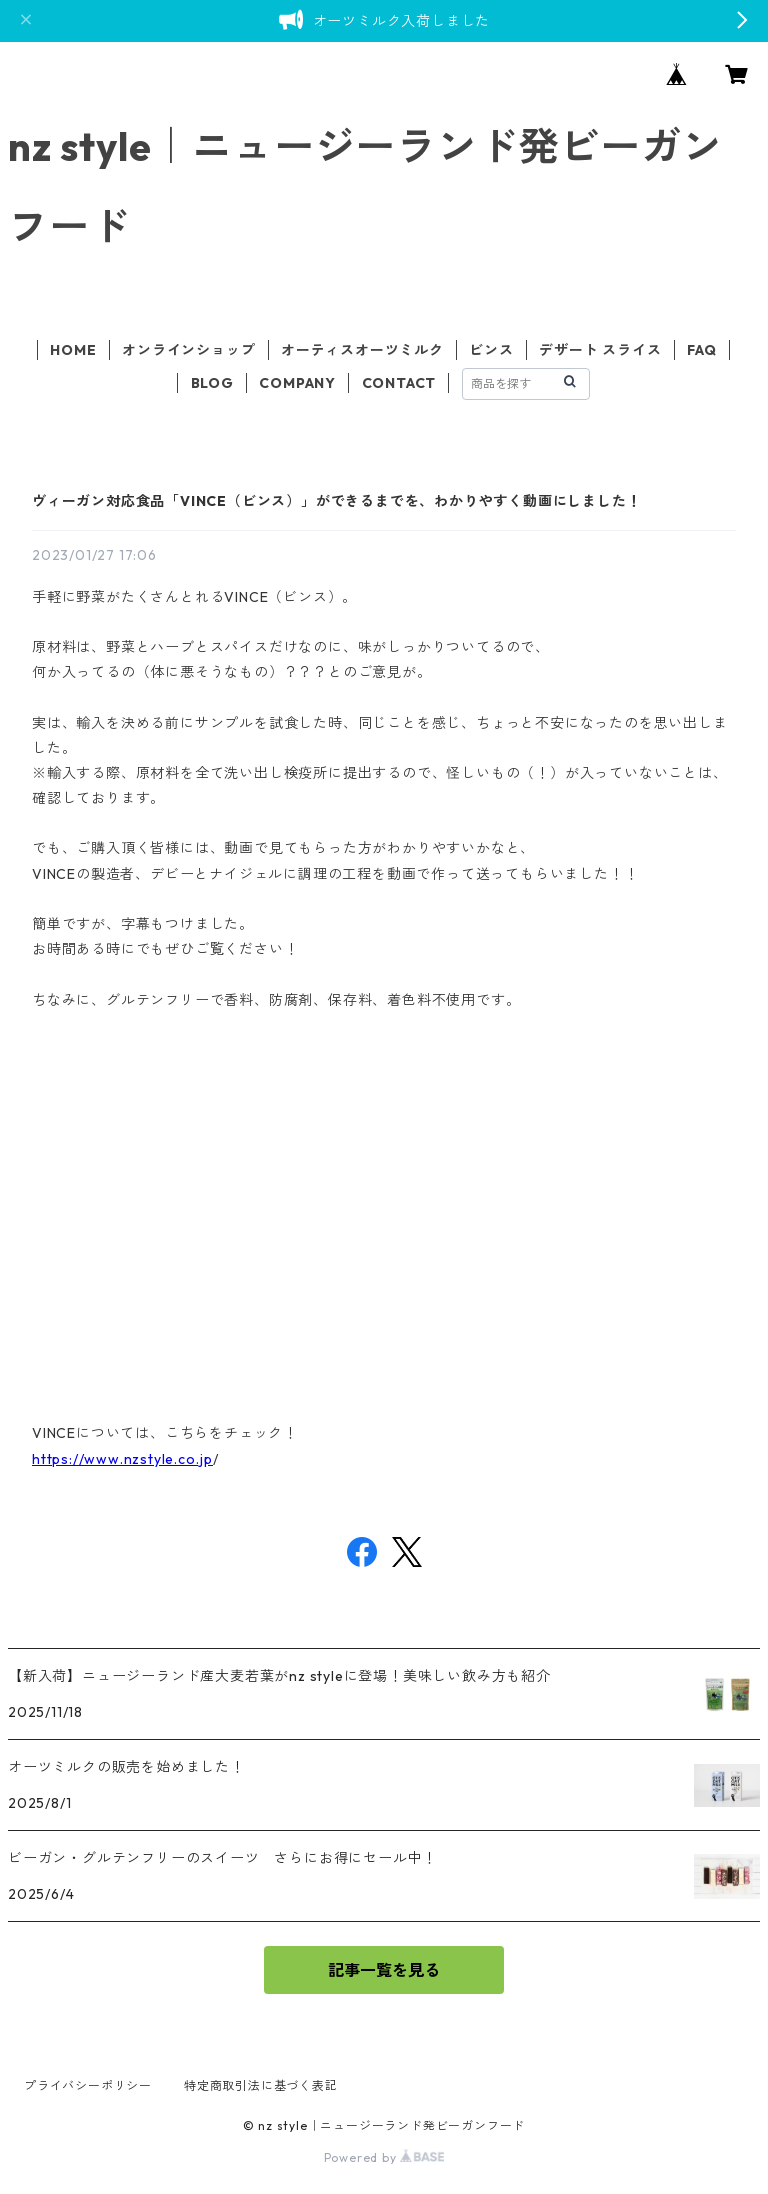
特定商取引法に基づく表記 (261, 2085)
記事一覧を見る (384, 1970)
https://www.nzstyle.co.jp (122, 1459)
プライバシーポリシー (88, 2085)
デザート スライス (600, 350)
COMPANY (297, 383)
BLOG (212, 383)
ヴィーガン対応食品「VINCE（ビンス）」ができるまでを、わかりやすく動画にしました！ (336, 501)
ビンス (491, 350)
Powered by (384, 2157)
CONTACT (399, 383)
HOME (73, 350)
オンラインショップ (188, 350)
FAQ (701, 350)
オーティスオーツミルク (362, 350)
